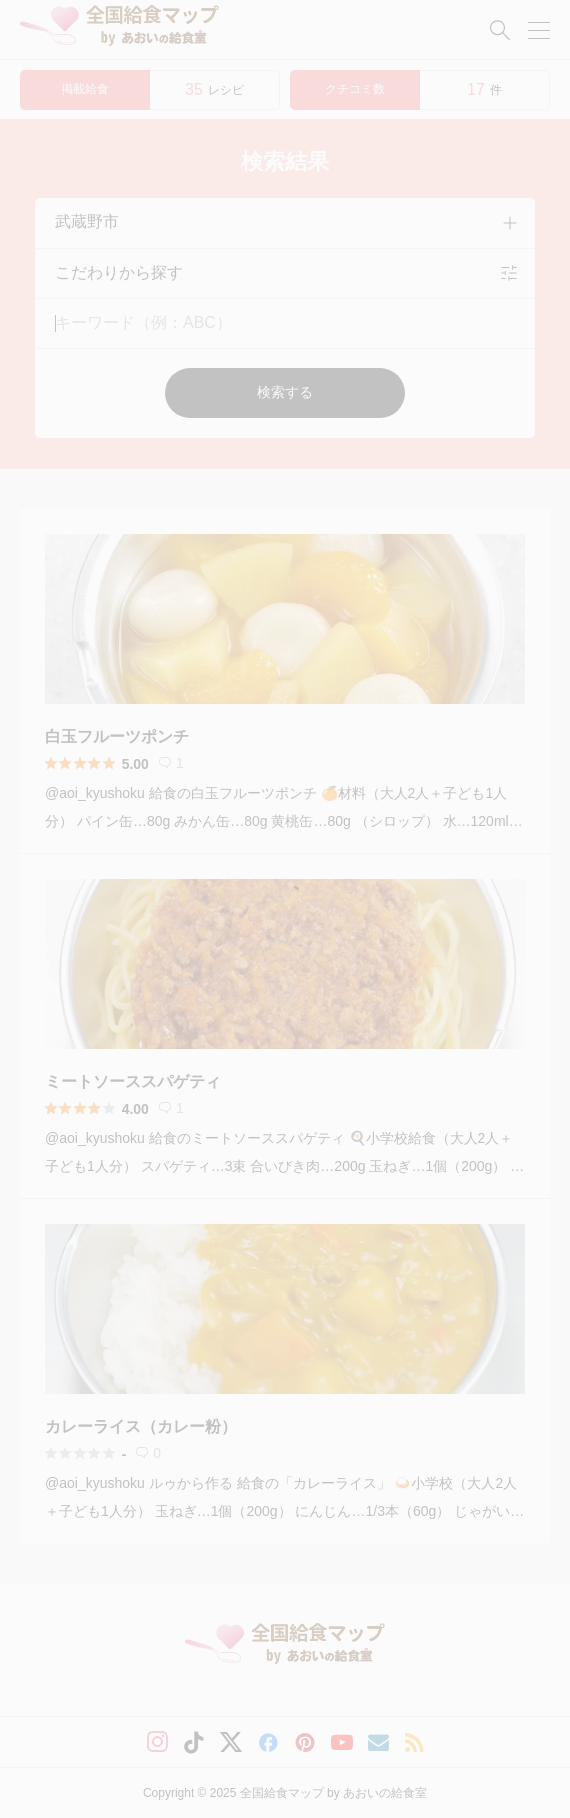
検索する (285, 392)
